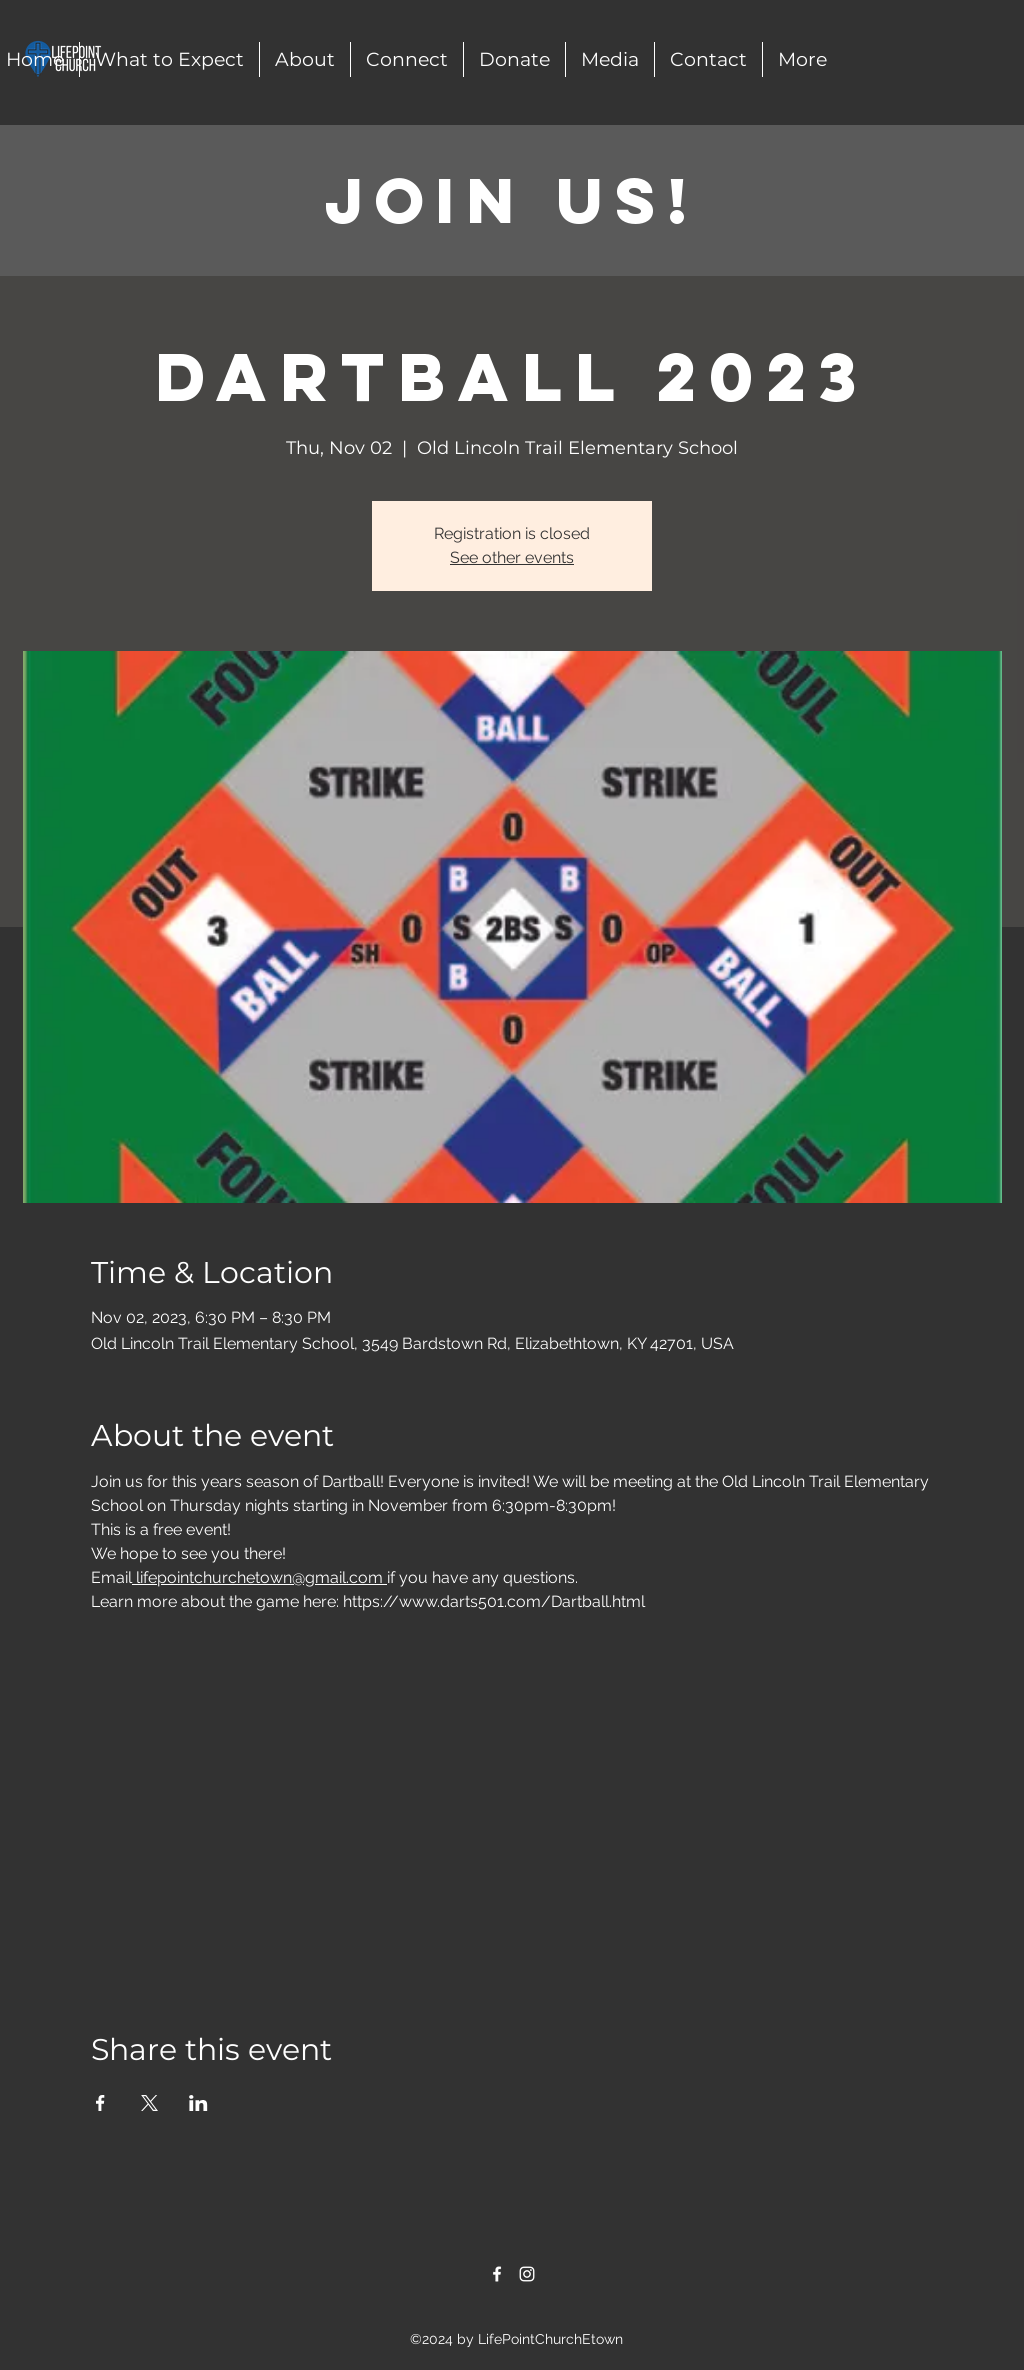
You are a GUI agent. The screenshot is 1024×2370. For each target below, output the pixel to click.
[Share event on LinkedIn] (198, 2103)
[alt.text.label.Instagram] (527, 2274)
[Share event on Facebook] (100, 2103)
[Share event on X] (149, 2103)
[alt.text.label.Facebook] (497, 2274)
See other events (512, 557)
